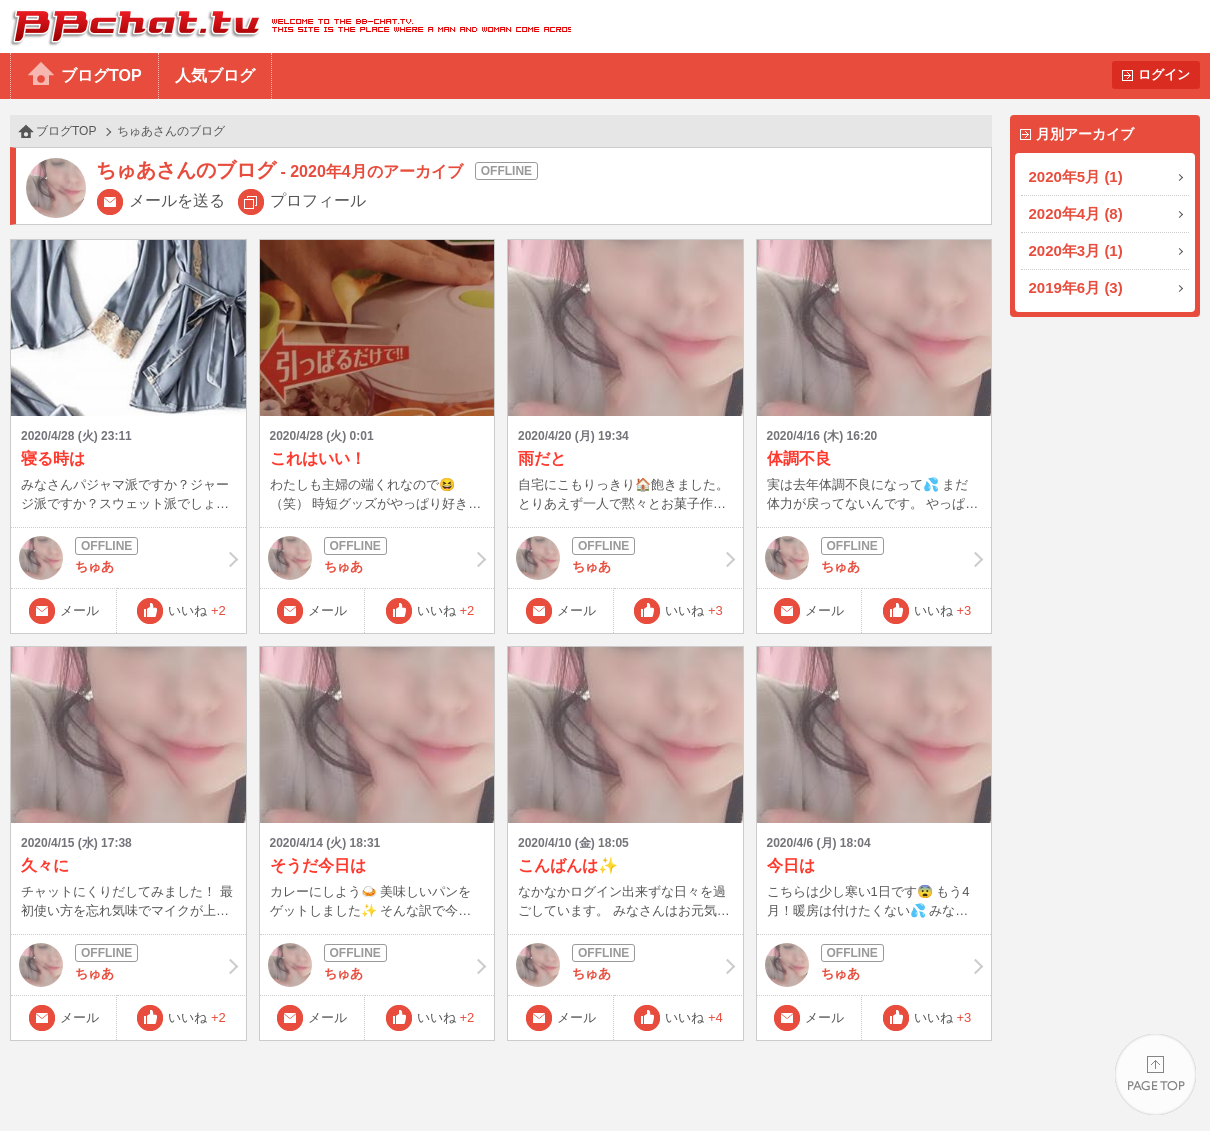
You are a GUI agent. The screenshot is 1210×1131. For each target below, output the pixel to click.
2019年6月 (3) (1076, 287)
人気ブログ (215, 75)
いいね (197, 610)
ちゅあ (128, 558)
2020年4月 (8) (1076, 213)
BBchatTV (285, 26)
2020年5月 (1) (1076, 176)
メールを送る (177, 200)
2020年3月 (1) (1076, 250)
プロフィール (318, 200)
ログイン (1164, 74)
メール (79, 610)
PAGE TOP (1155, 1076)
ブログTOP (101, 75)
